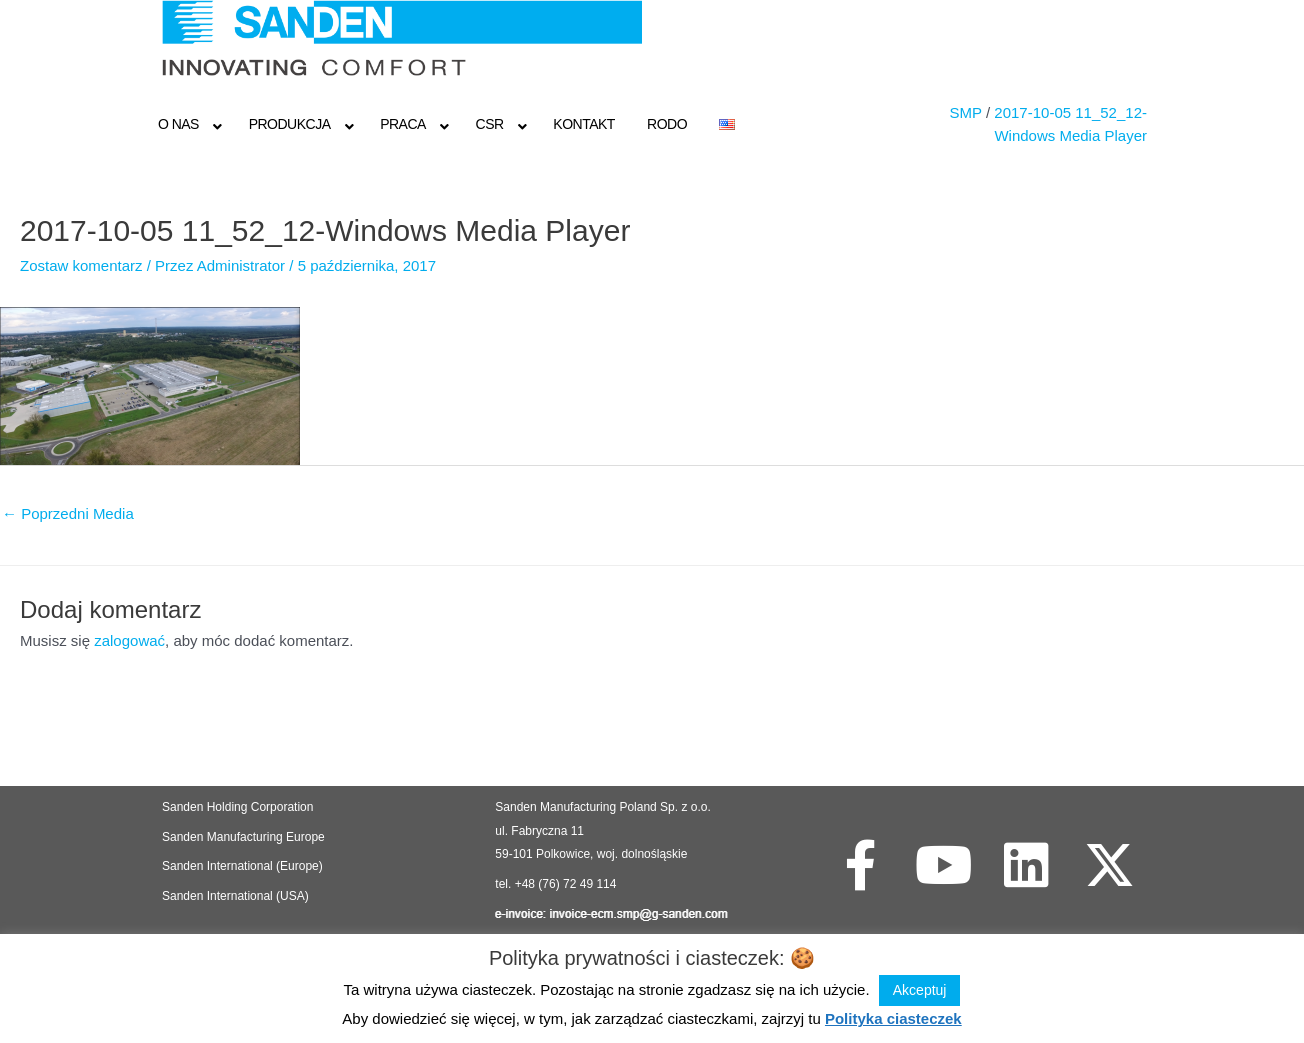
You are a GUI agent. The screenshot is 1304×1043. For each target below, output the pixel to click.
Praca (403, 124)
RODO (667, 124)
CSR (490, 124)
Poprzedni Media (68, 513)
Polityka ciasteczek (893, 1018)
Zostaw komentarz (81, 265)
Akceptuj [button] (920, 990)
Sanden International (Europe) (242, 866)
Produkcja (290, 124)
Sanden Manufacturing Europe (243, 837)
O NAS (178, 124)
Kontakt (584, 124)
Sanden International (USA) (235, 896)
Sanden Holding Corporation (239, 807)
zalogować (129, 640)
